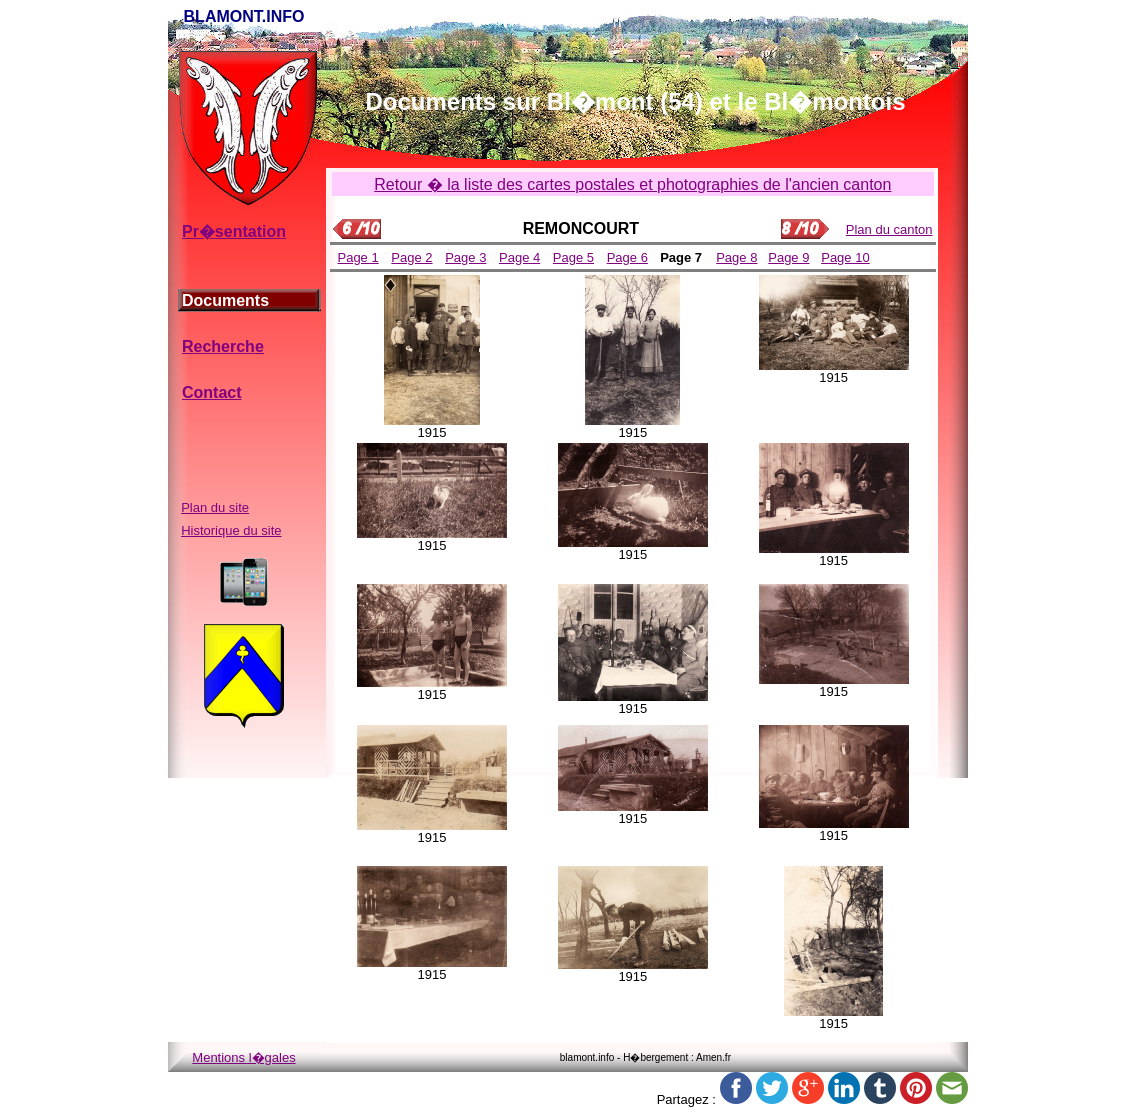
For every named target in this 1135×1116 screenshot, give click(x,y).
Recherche (223, 346)
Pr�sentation (234, 231)
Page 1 (357, 257)
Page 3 (465, 257)
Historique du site (231, 530)
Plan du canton (889, 229)
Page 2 (411, 257)
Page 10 (845, 257)
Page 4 (519, 257)
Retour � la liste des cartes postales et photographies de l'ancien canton (632, 184)
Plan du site (215, 507)
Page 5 (573, 257)
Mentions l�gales (243, 1057)
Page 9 (788, 257)
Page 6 (627, 257)
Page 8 (736, 257)
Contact (212, 392)
